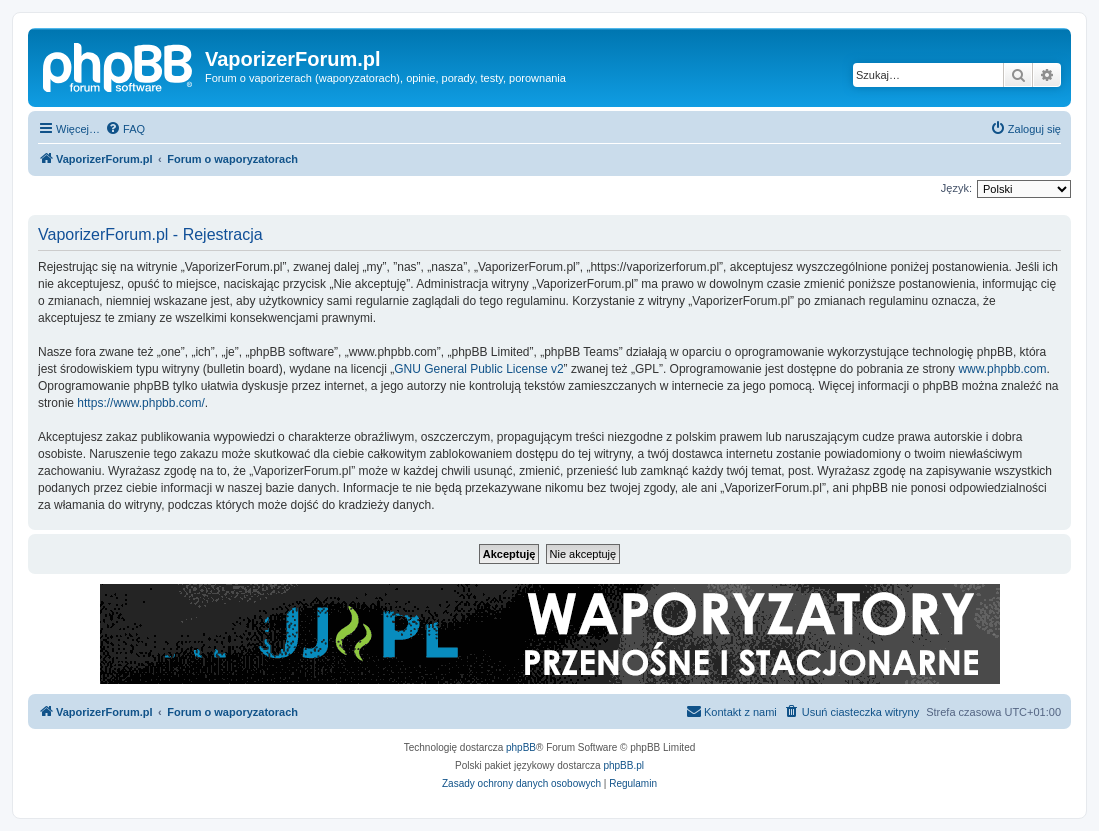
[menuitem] (125, 129)
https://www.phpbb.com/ (140, 403)
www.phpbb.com (1002, 369)
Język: (956, 188)
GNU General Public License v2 (478, 369)
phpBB (521, 747)
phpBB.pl (623, 765)
